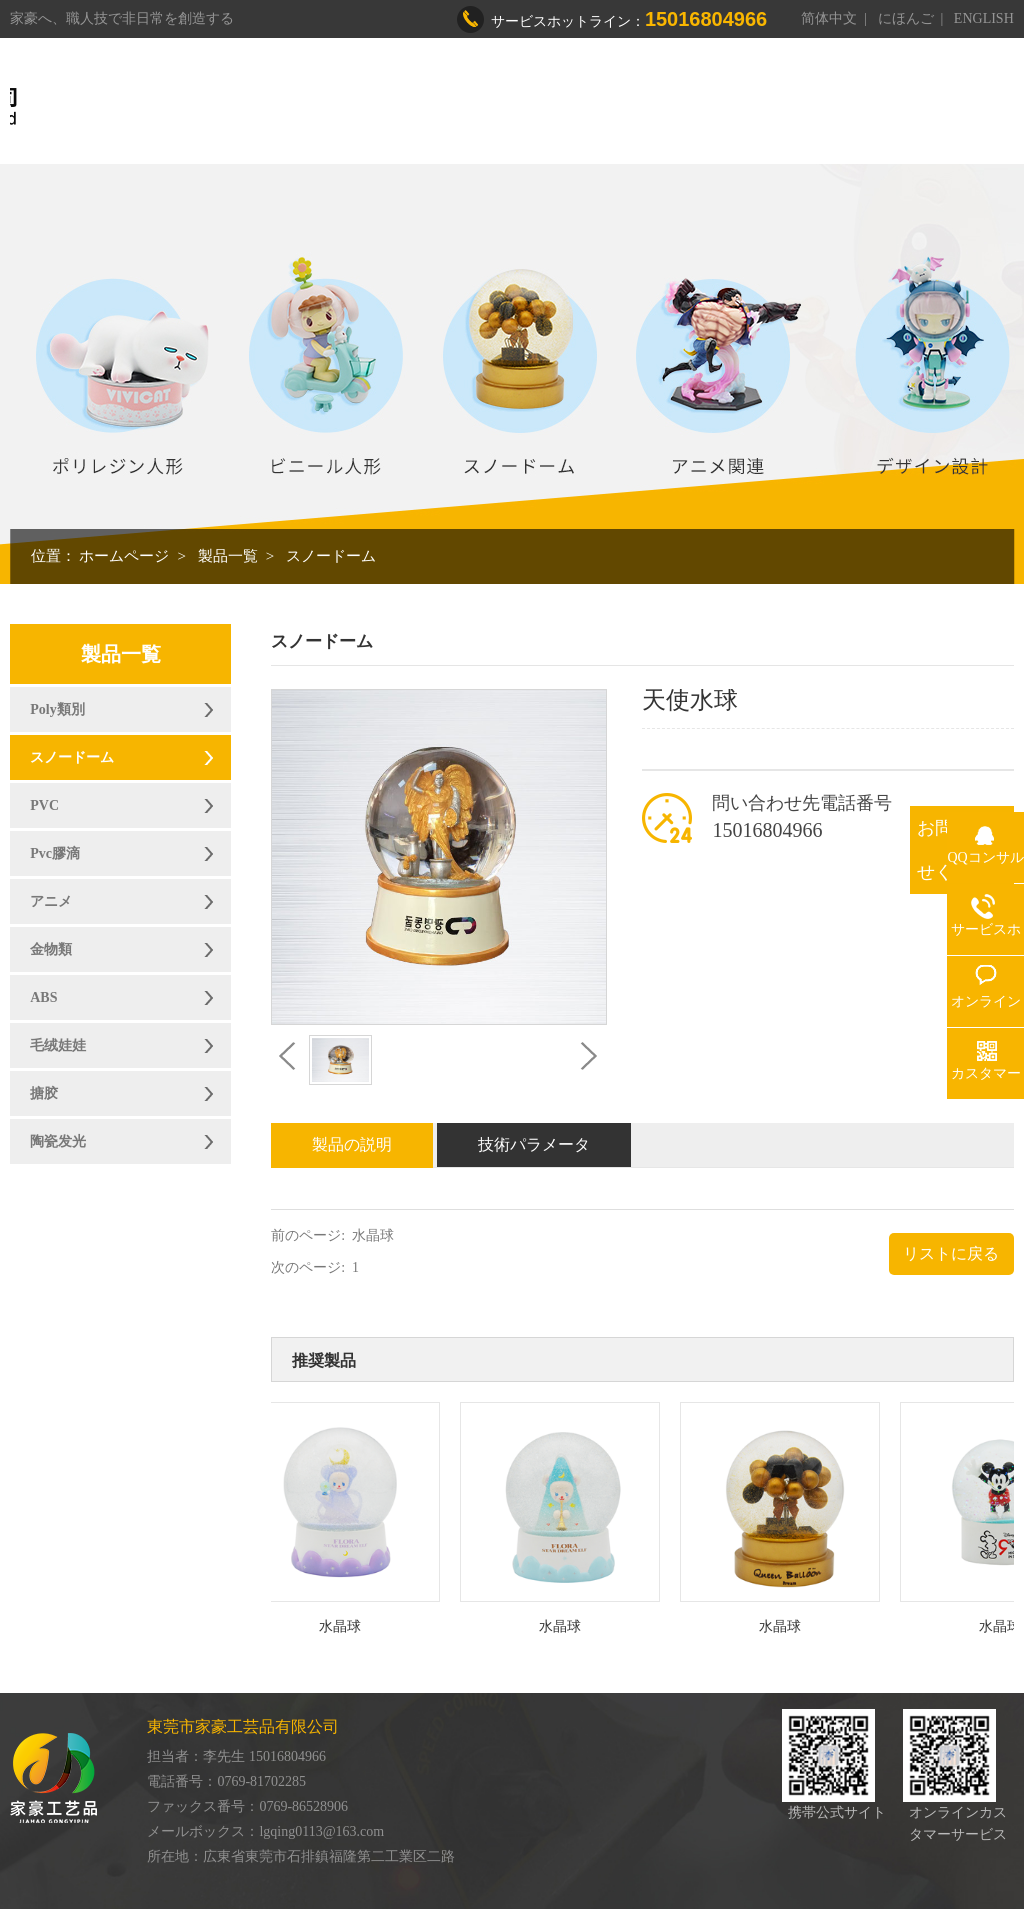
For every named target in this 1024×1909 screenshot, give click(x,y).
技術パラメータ (534, 1144)
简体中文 (829, 18)
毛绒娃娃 (58, 1045)
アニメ (51, 901)
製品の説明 (352, 1144)
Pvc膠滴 (55, 853)
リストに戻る (951, 1253)
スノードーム (331, 556)
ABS (43, 997)
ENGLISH (984, 18)
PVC (44, 805)
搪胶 (44, 1093)
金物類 (51, 949)
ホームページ (124, 556)
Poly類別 (57, 709)
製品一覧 (228, 556)
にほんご (906, 18)
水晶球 (373, 1235)
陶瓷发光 (58, 1141)
